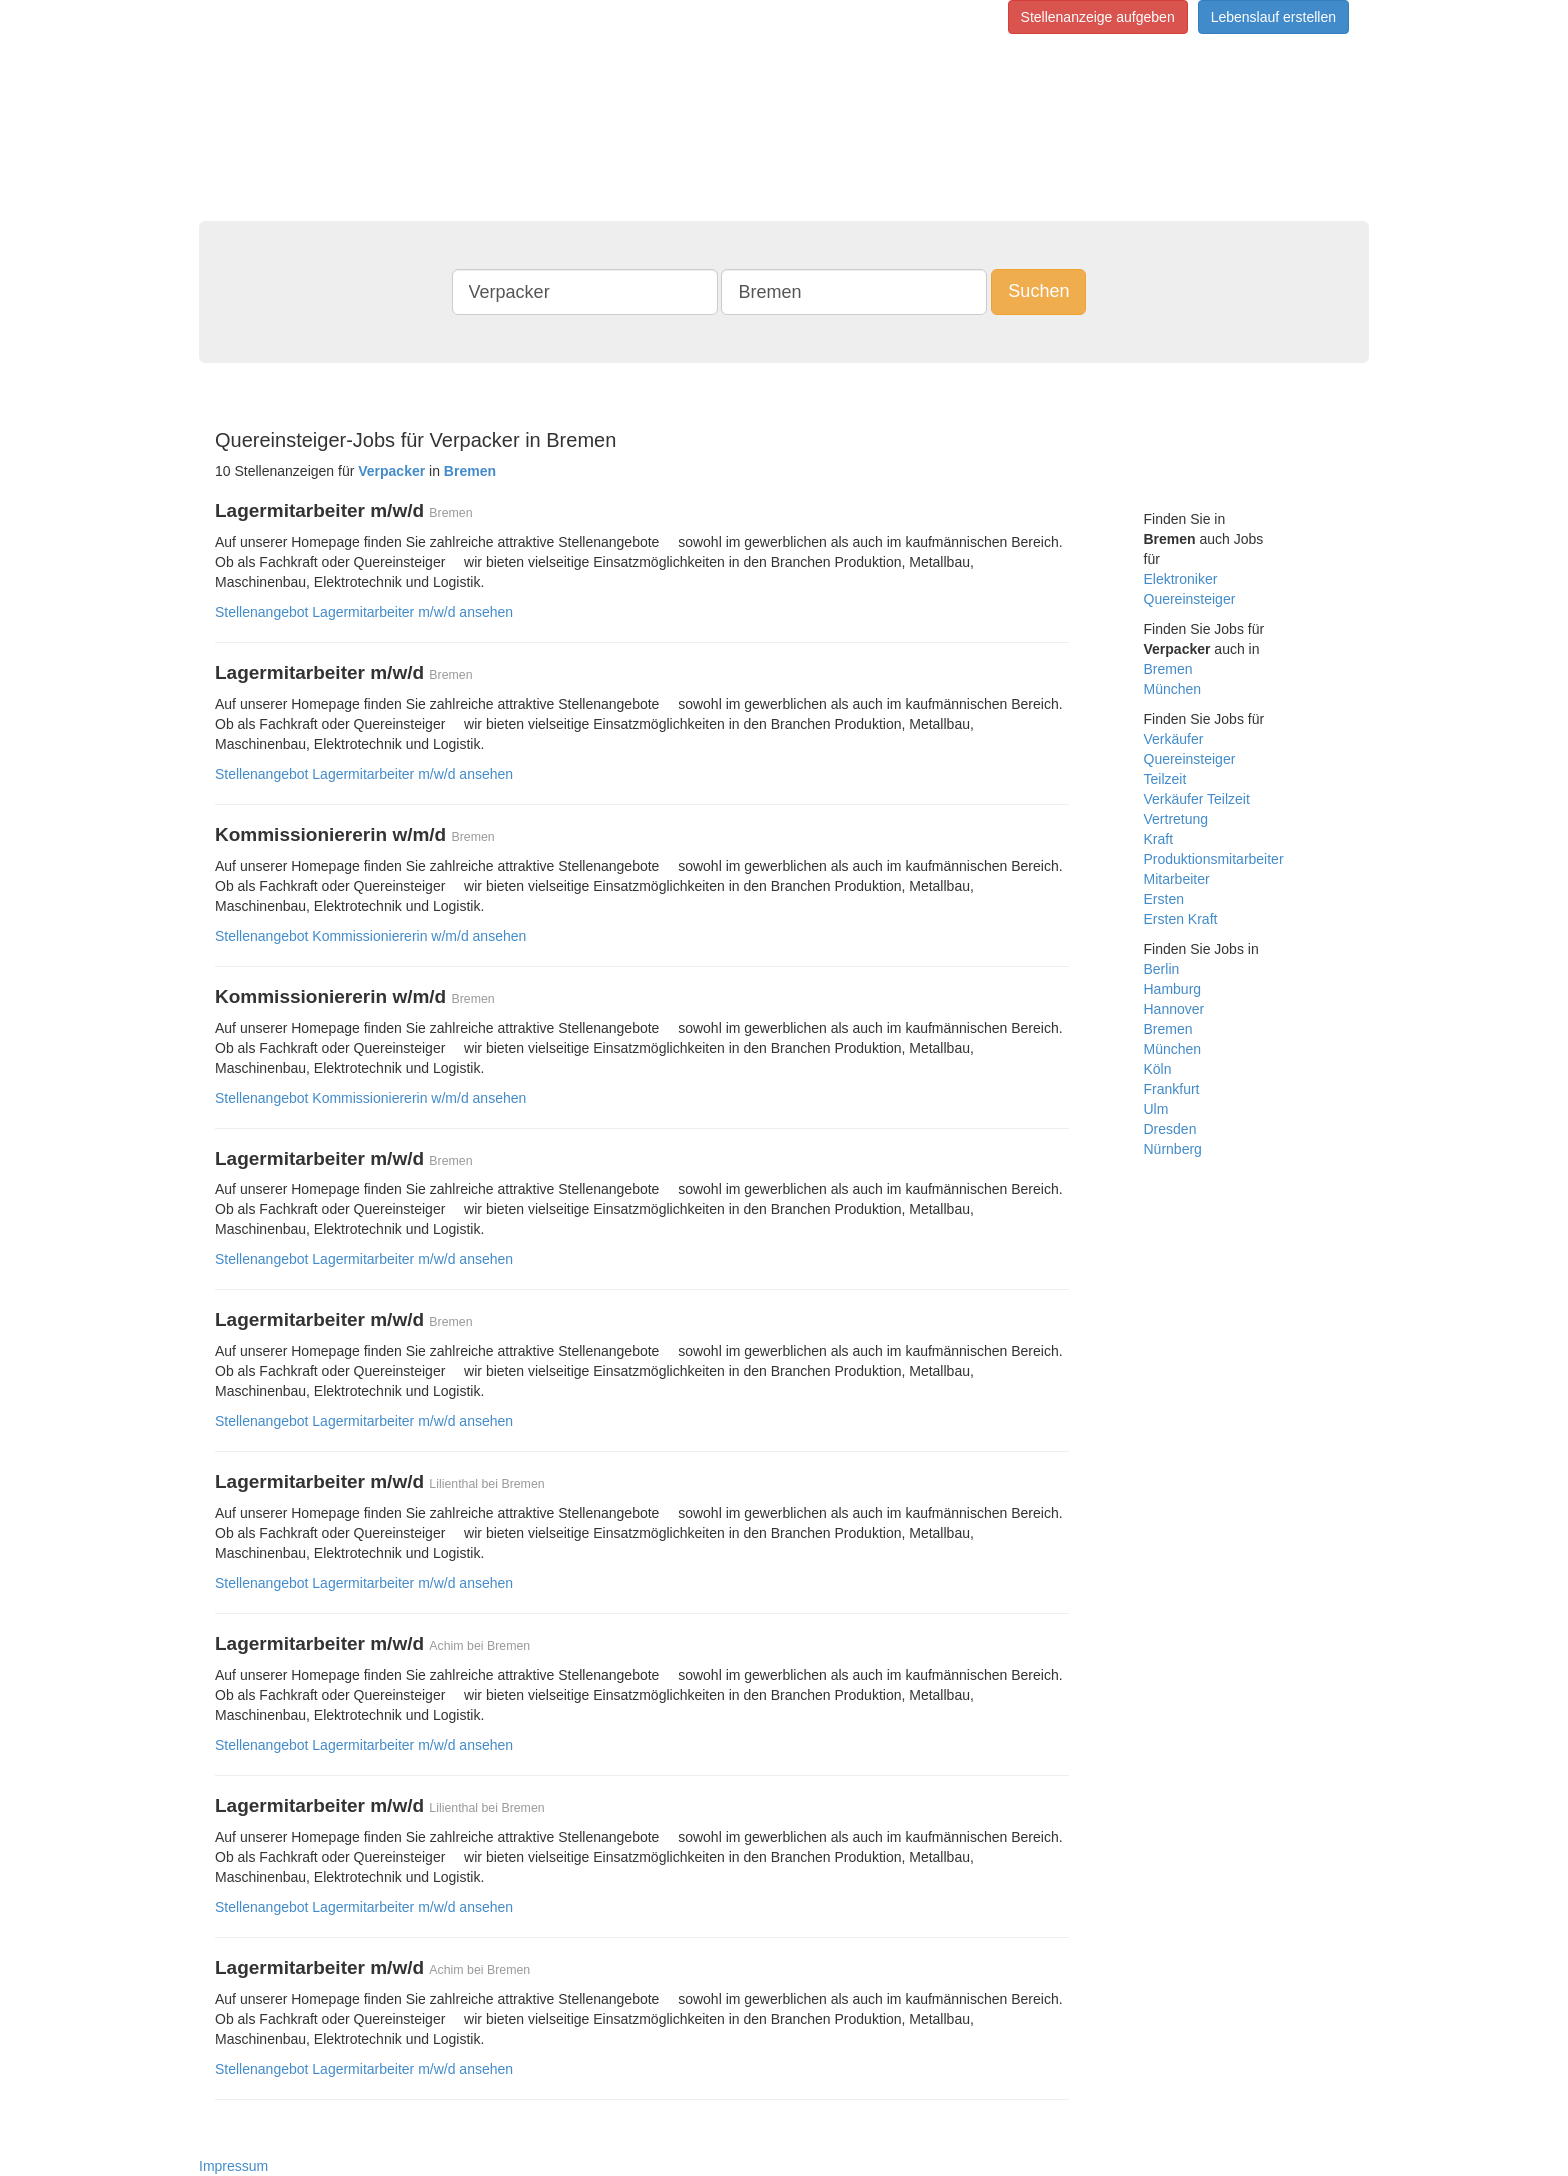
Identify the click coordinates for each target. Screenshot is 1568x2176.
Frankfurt (1172, 1089)
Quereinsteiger (1190, 599)
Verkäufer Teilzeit (1197, 799)
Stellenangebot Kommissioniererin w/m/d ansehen (370, 936)
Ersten (1164, 899)
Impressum (233, 2166)
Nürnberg (1173, 1149)
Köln (1158, 1069)
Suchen (1038, 291)
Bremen (1168, 669)
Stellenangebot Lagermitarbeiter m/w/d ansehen (364, 612)
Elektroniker (1181, 579)
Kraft (1159, 839)
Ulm (1156, 1109)
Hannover (1174, 1009)
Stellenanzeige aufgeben (1098, 17)
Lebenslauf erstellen (1273, 17)
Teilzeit (1165, 779)
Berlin (1162, 969)
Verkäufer (1174, 739)
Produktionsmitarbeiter (1214, 859)
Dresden (1170, 1129)
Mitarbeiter (1177, 879)
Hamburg (1173, 989)
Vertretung (1176, 819)
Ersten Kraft (1181, 919)
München (1173, 689)
